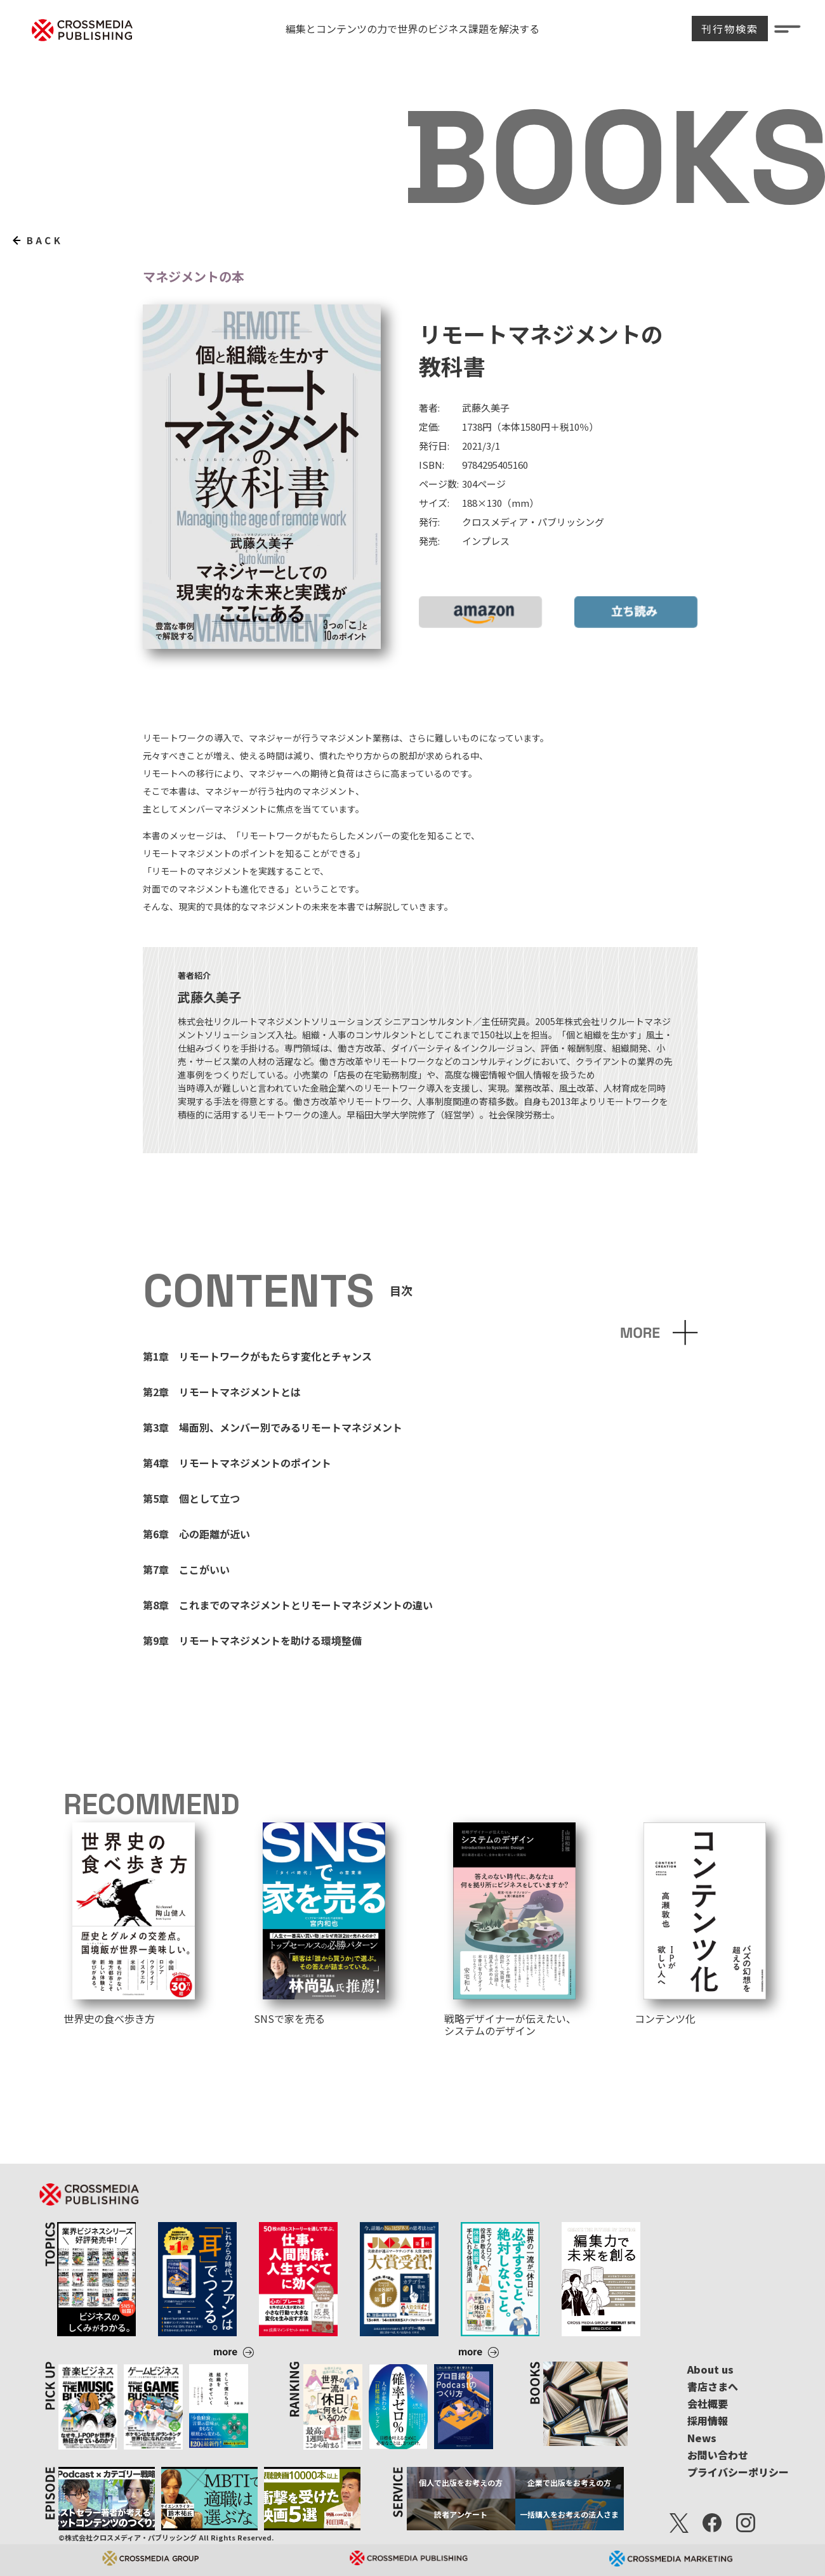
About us (710, 2369)
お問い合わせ (717, 2454)
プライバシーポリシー (738, 2472)
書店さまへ (712, 2386)
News (701, 2437)
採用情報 (707, 2420)
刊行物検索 (729, 28)
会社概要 (707, 2403)
